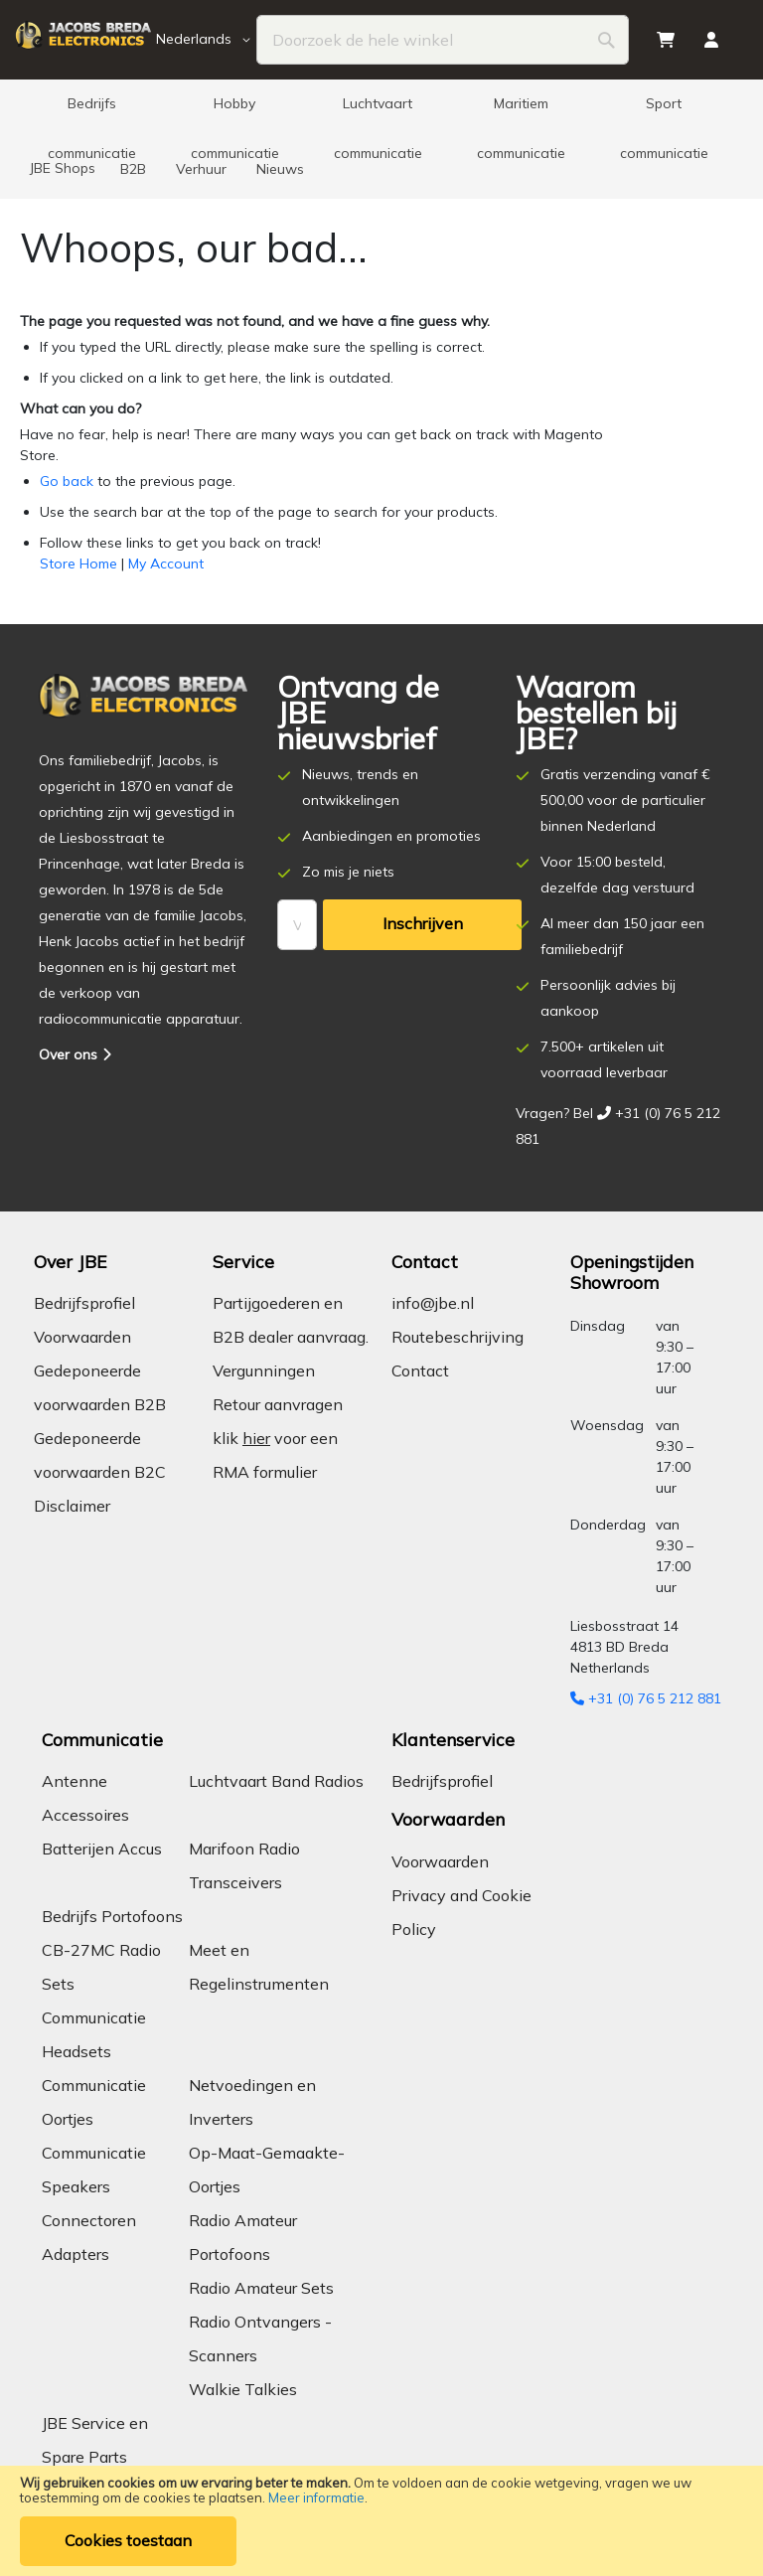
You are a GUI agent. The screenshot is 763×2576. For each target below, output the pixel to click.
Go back (66, 481)
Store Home (78, 563)
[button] (206, 40)
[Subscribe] (422, 924)
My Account (166, 563)
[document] (381, 2521)
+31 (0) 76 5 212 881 (645, 1698)
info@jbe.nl (432, 1303)
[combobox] (442, 40)
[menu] (381, 139)
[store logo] (83, 40)
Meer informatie (316, 2497)
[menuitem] (91, 109)
